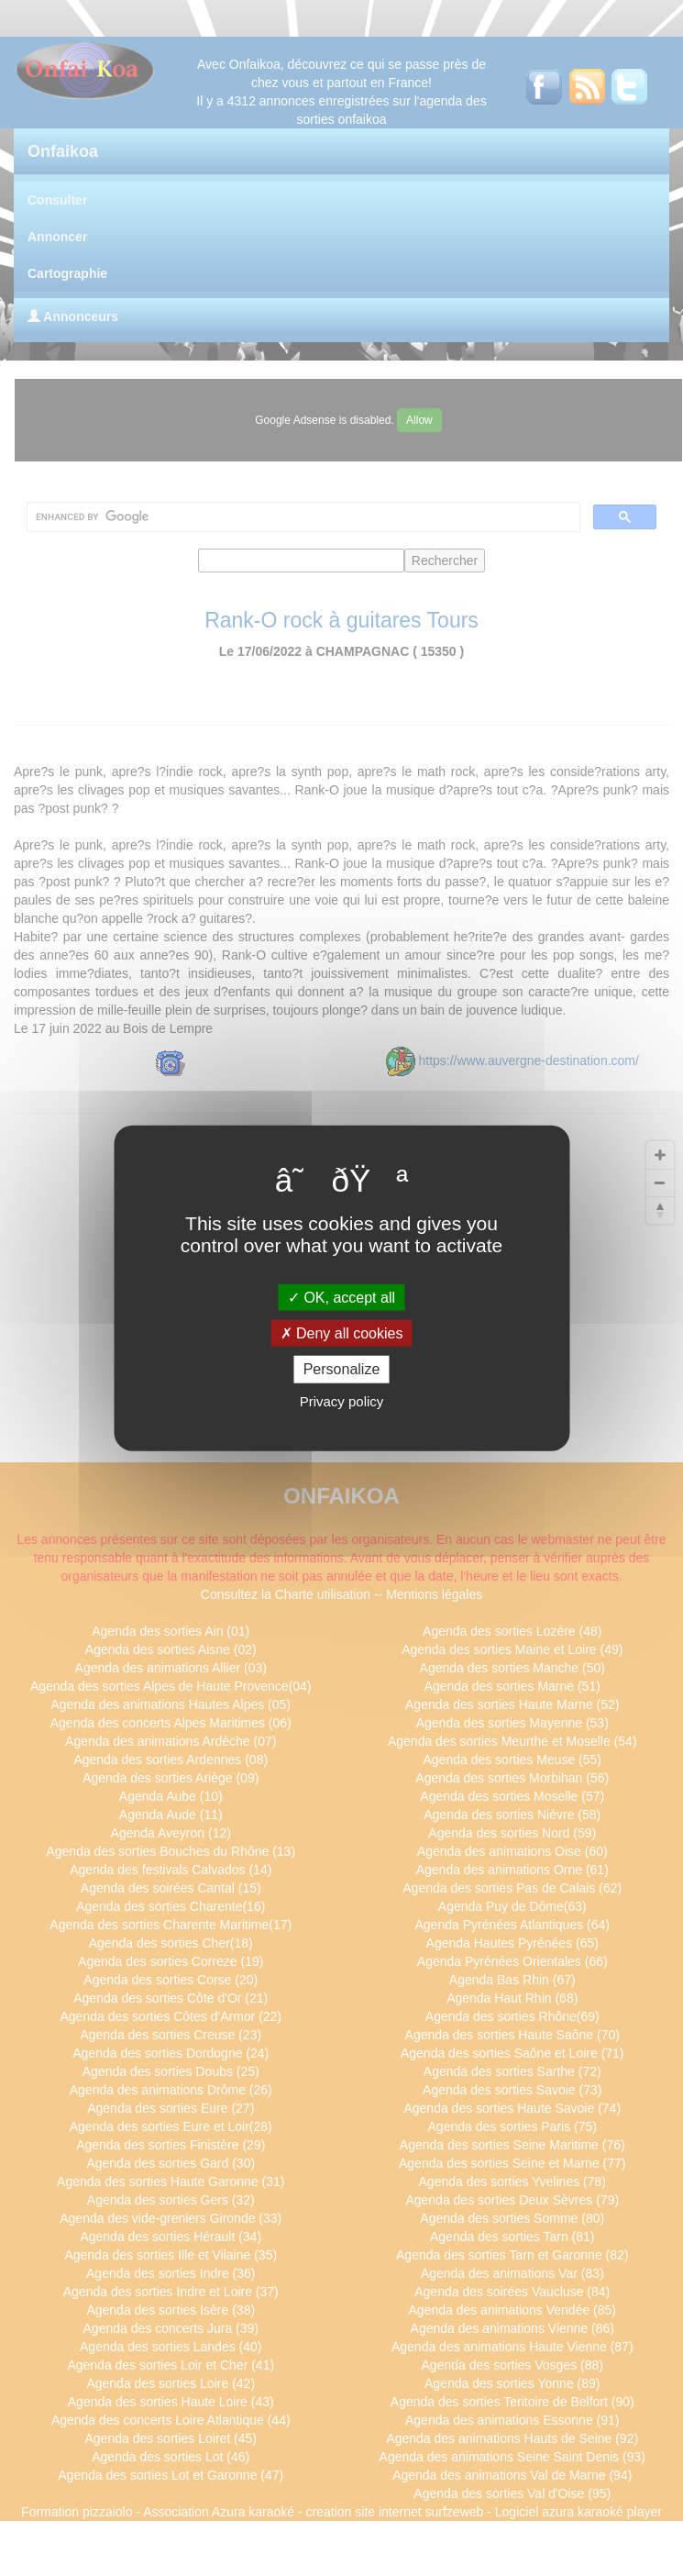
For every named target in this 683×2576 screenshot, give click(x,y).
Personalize (341, 1369)
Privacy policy (342, 1400)
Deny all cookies (342, 1333)
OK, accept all (341, 1297)
